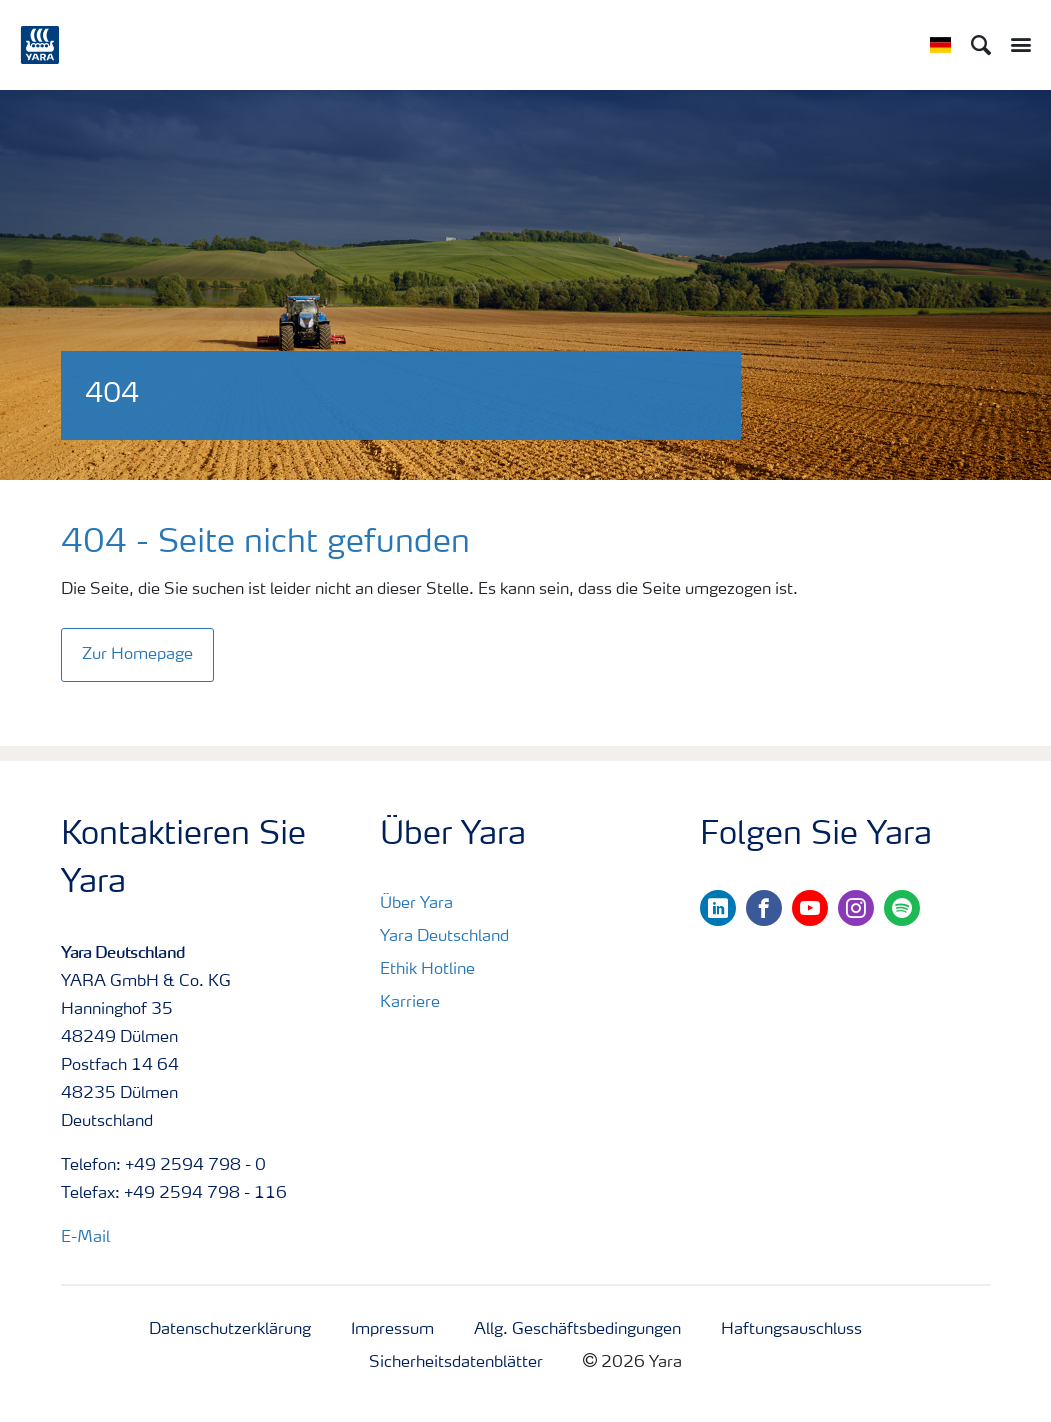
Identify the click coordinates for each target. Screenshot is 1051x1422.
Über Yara (416, 904)
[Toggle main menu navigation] (1016, 45)
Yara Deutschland (444, 937)
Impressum (392, 1330)
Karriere (410, 1003)
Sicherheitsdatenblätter (456, 1363)
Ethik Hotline (427, 970)
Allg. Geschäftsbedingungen (577, 1330)
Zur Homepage (137, 655)
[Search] (981, 45)
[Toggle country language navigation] (940, 45)
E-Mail (85, 1238)
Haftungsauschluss (791, 1330)
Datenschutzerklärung (230, 1330)
